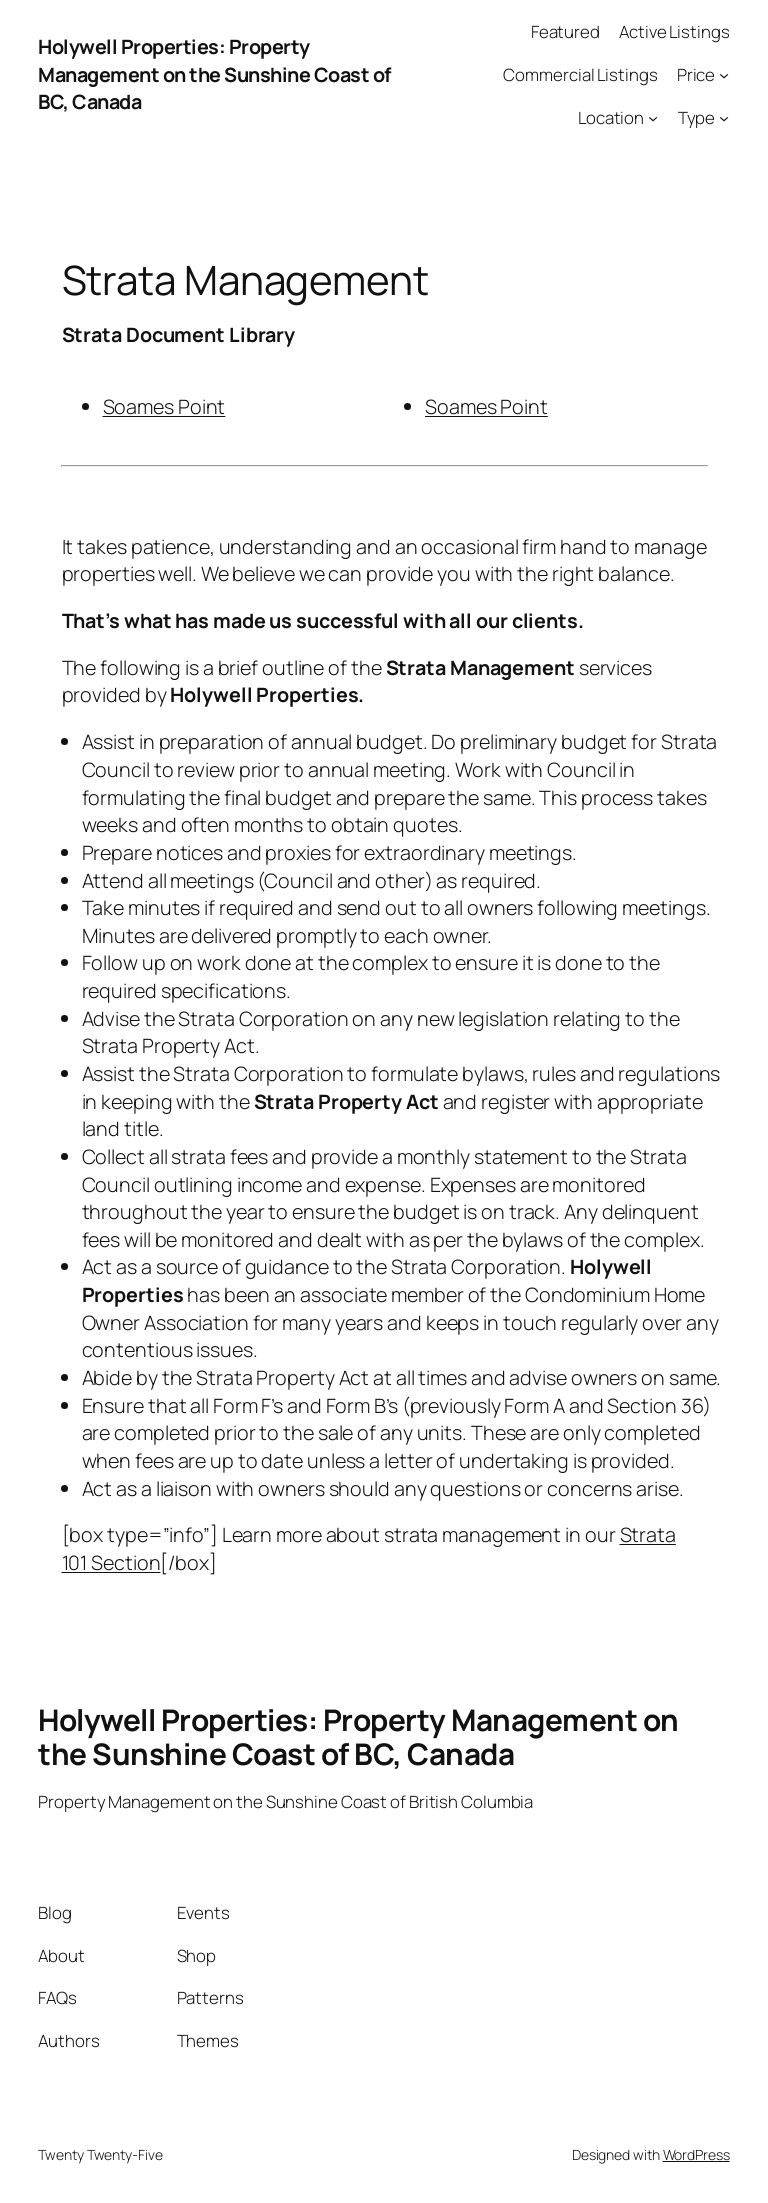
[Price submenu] (724, 75)
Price (696, 74)
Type (697, 117)
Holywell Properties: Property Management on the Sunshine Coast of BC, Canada (214, 74)
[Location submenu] (653, 117)
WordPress (696, 2154)
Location (611, 117)
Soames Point (164, 406)
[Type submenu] (724, 117)
